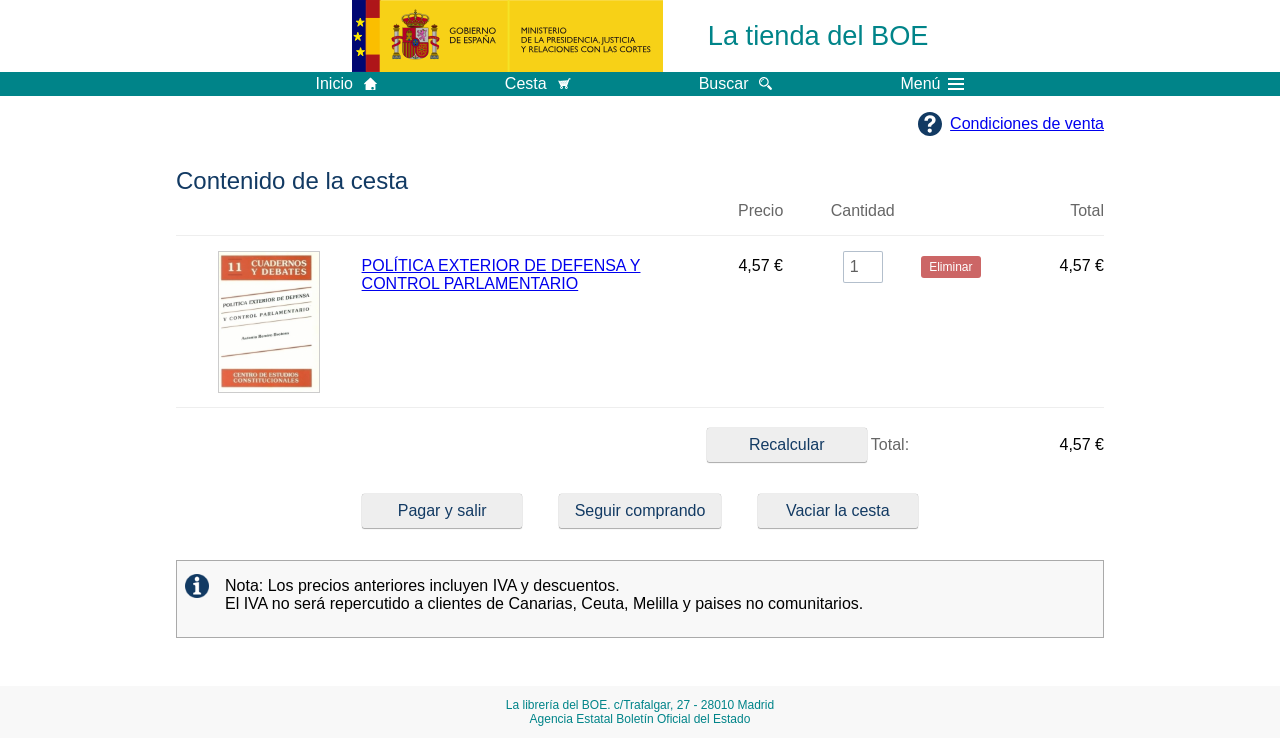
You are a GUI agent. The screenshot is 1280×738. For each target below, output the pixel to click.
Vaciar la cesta (838, 510)
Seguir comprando (640, 510)
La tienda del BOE (818, 35)
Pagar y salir (442, 510)
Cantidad (863, 210)
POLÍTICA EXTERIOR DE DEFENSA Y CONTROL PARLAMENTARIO (501, 274)
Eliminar (951, 219)
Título (533, 219)
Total (1087, 210)
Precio (760, 210)
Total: (808, 445)
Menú (932, 84)
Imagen (269, 219)
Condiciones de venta (1027, 123)
